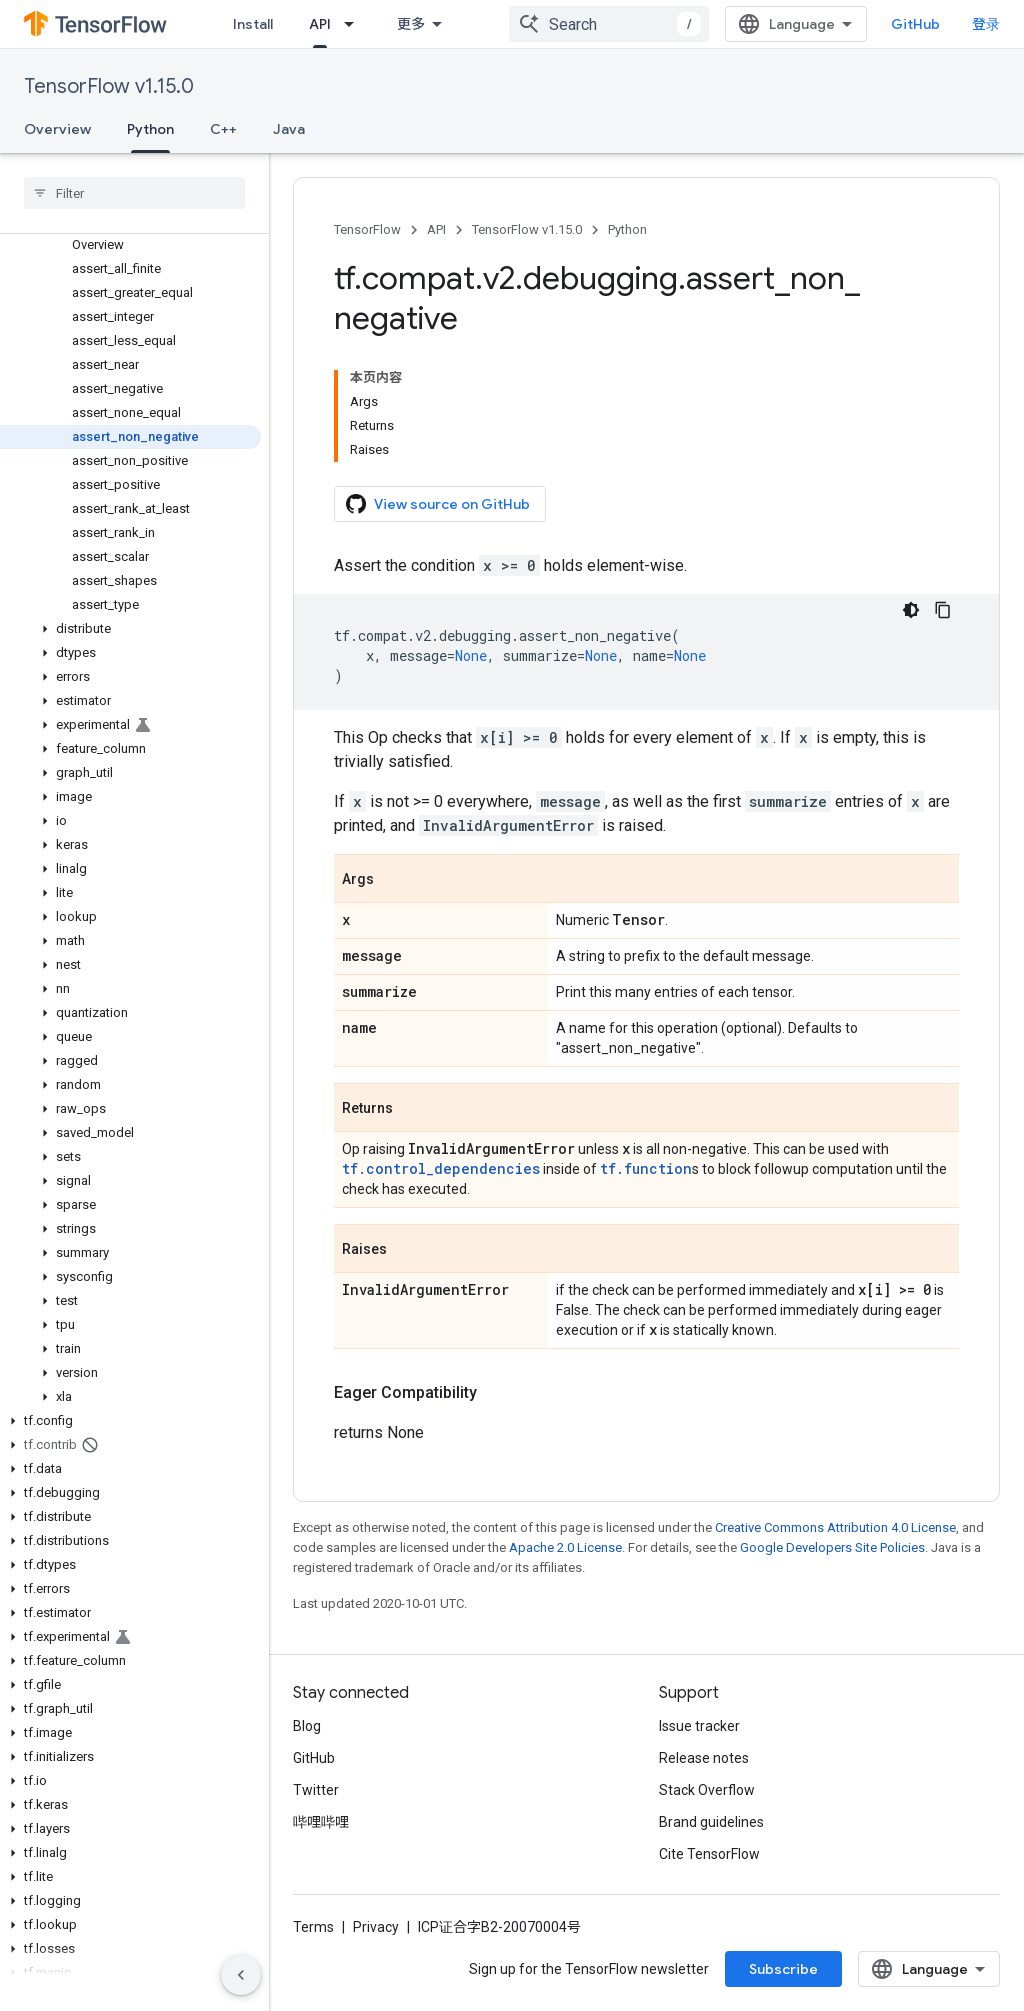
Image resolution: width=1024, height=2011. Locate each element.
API (436, 229)
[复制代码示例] (943, 610)
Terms (313, 1927)
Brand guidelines (711, 1822)
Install (253, 24)
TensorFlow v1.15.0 (109, 86)
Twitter (316, 1790)
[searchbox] (134, 193)
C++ (223, 129)
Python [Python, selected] (150, 129)
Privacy (376, 1927)
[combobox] (609, 24)
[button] (130, 629)
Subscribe (783, 1969)
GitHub (915, 24)
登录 (986, 24)
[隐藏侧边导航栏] (241, 1975)
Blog (307, 1726)
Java (289, 129)
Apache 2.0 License (565, 1547)
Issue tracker (699, 1726)
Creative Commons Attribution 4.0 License (835, 1527)
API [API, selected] (320, 24)
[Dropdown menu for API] (355, 24)
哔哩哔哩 (321, 1822)
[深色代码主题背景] (911, 610)
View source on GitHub (438, 504)
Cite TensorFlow (709, 1854)
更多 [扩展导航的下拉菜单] (411, 24)
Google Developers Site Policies (832, 1547)
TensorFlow (367, 229)
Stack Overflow (707, 1790)
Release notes (704, 1758)
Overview (57, 129)
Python (627, 229)
